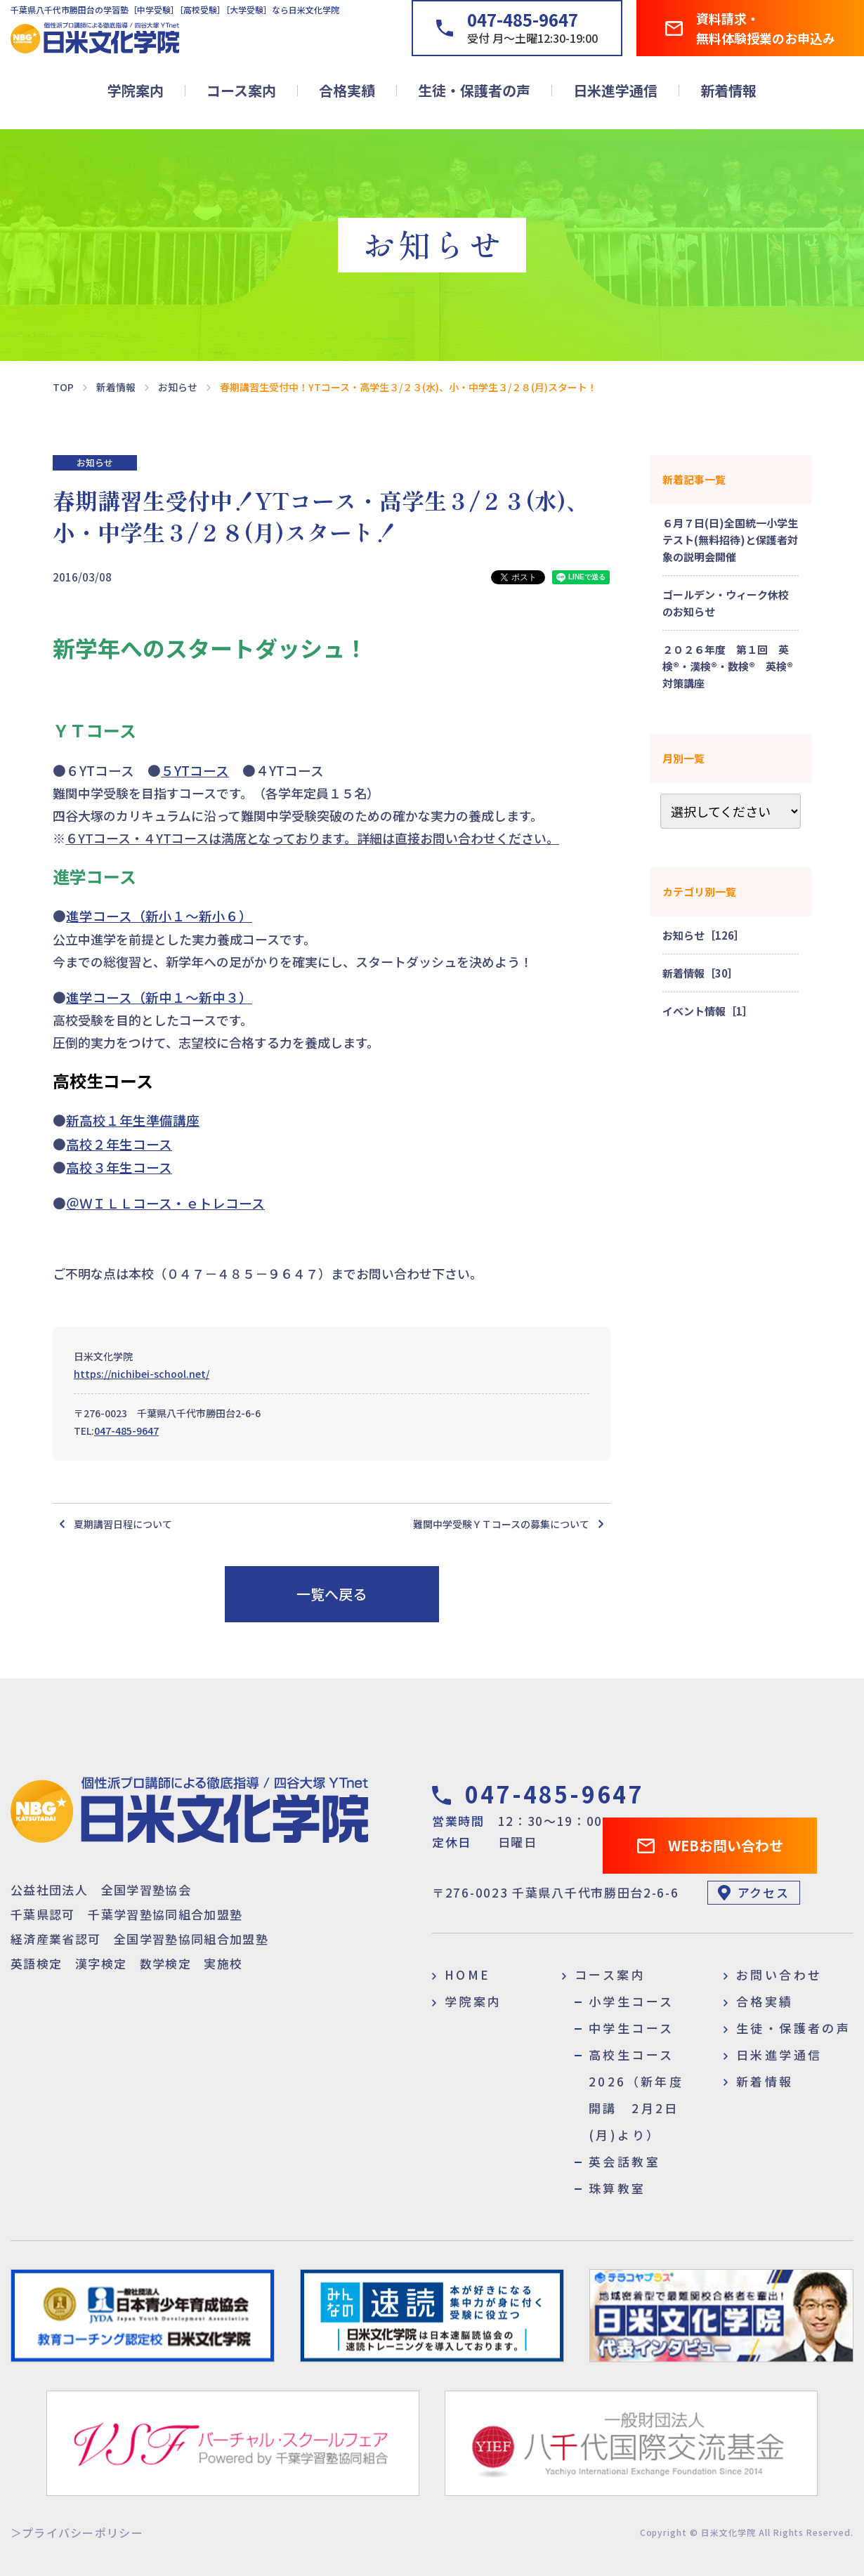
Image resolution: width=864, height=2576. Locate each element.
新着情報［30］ (700, 973)
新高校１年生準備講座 (132, 1119)
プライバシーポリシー (82, 2532)
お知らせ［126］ (703, 935)
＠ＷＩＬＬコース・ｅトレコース (165, 1202)
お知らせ (95, 462)
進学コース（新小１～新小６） (159, 915)
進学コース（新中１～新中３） (159, 996)
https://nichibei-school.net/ (141, 1374)
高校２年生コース (119, 1143)
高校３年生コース (119, 1166)
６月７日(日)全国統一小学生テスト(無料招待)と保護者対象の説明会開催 (730, 539)
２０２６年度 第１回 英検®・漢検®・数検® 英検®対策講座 (727, 666)
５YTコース (195, 770)
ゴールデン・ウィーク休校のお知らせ (725, 603)
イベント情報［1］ (707, 1011)
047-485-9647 (126, 1431)
